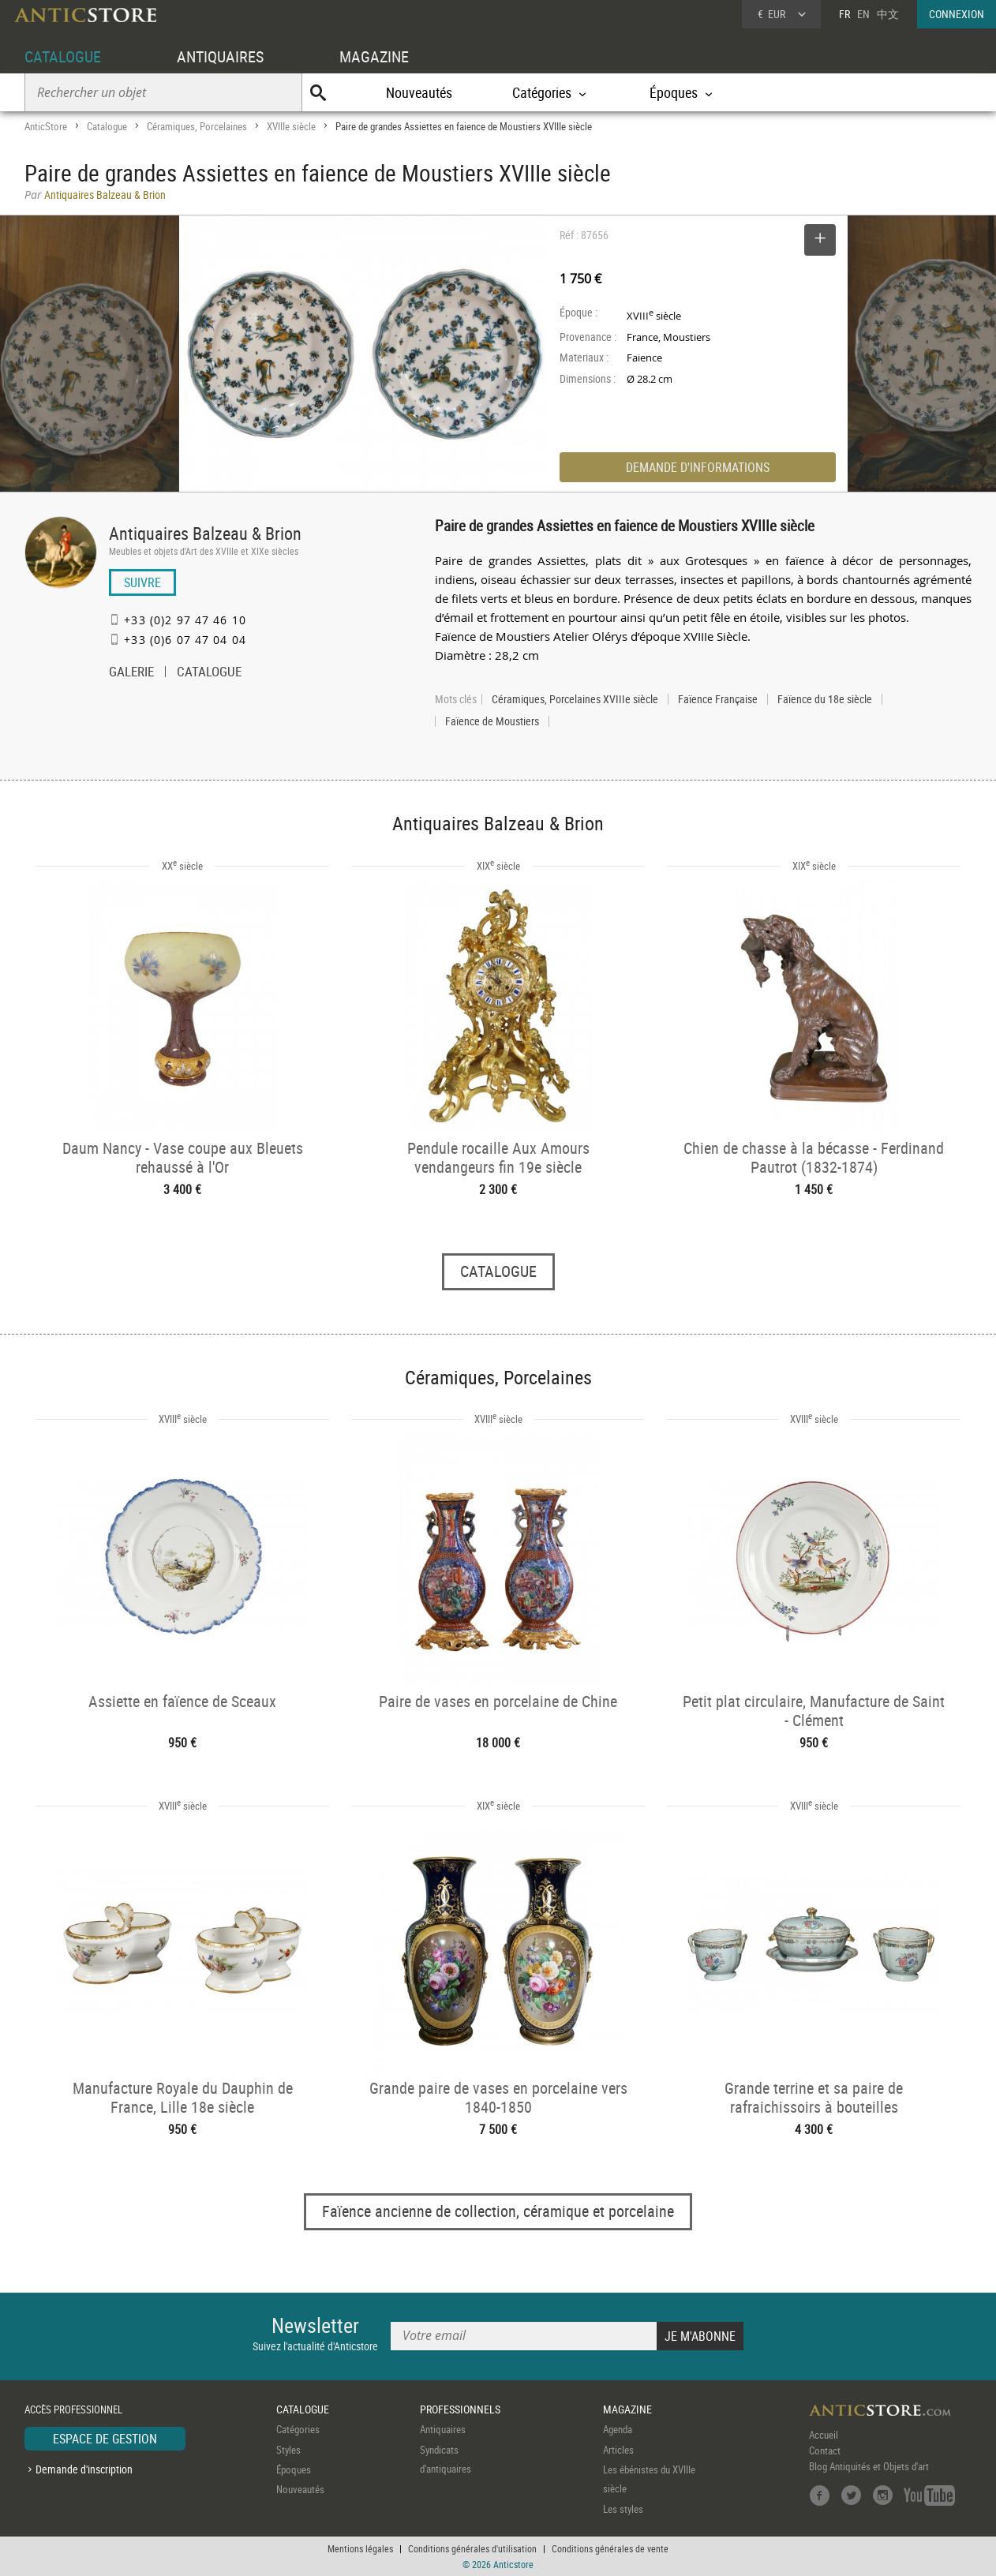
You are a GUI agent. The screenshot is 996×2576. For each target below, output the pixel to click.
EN (863, 13)
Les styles (623, 2509)
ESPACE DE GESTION (105, 2438)
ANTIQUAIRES (220, 56)
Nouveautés (419, 92)
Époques (293, 2469)
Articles (618, 2450)
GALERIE (131, 673)
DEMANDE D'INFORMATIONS (697, 467)
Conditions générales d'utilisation (472, 2548)
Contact (825, 2450)
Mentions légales (360, 2548)
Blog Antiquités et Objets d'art (869, 2466)
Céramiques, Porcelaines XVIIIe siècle (575, 699)
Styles (288, 2450)
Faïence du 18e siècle (824, 699)
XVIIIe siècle (291, 126)
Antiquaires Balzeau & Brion (205, 533)
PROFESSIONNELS (460, 2409)
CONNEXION (956, 13)
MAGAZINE (374, 56)
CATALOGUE (62, 56)
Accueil (823, 2435)
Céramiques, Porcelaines (197, 126)
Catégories (298, 2429)
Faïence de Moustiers (492, 721)
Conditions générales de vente (610, 2548)
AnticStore (45, 126)
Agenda (617, 2429)
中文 (888, 13)
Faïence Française (718, 699)
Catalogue (107, 126)
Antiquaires (443, 2429)
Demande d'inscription (84, 2469)
